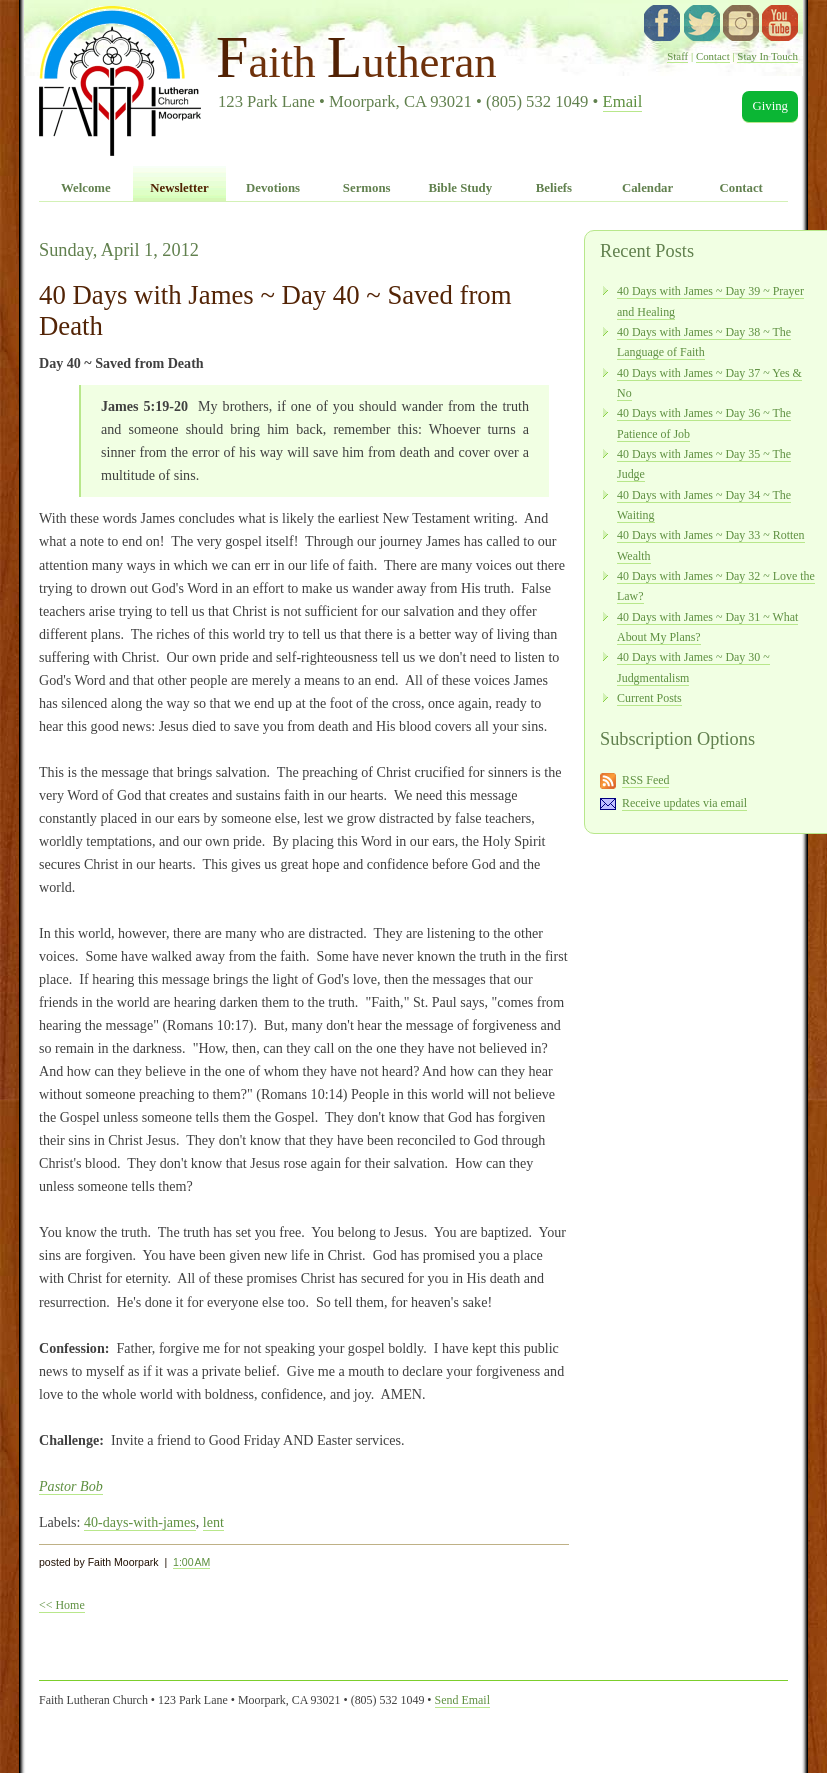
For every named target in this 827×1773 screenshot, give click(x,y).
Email (623, 101)
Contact (713, 56)
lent (213, 1522)
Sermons (367, 188)
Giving (770, 106)
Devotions (273, 188)
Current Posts (649, 698)
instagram (741, 23)
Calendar (647, 188)
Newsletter (179, 188)
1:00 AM (191, 1562)
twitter (702, 23)
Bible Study (460, 188)
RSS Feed (646, 780)
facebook (662, 23)
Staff (677, 56)
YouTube (780, 23)
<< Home (62, 1605)
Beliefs (554, 188)
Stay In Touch (767, 56)
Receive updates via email (684, 803)
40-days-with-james (140, 1522)
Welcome (86, 188)
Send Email (462, 1700)
